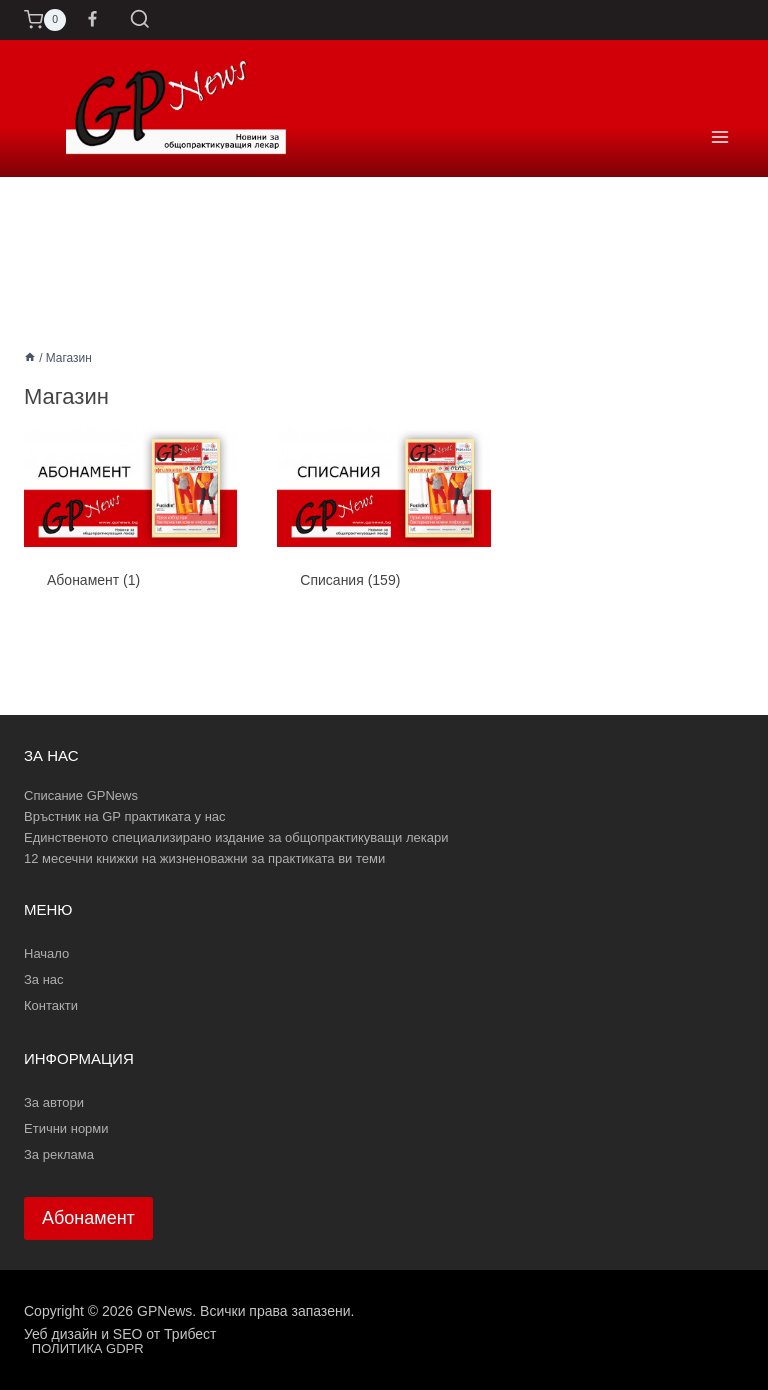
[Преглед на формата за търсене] (140, 20)
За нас (44, 979)
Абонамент (88, 1218)
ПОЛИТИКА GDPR (88, 1348)
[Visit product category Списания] (383, 524)
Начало (46, 953)
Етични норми (66, 1128)
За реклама (59, 1154)
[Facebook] (93, 20)
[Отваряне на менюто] (719, 108)
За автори (54, 1102)
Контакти (51, 1005)
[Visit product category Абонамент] (130, 524)
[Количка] (45, 20)
